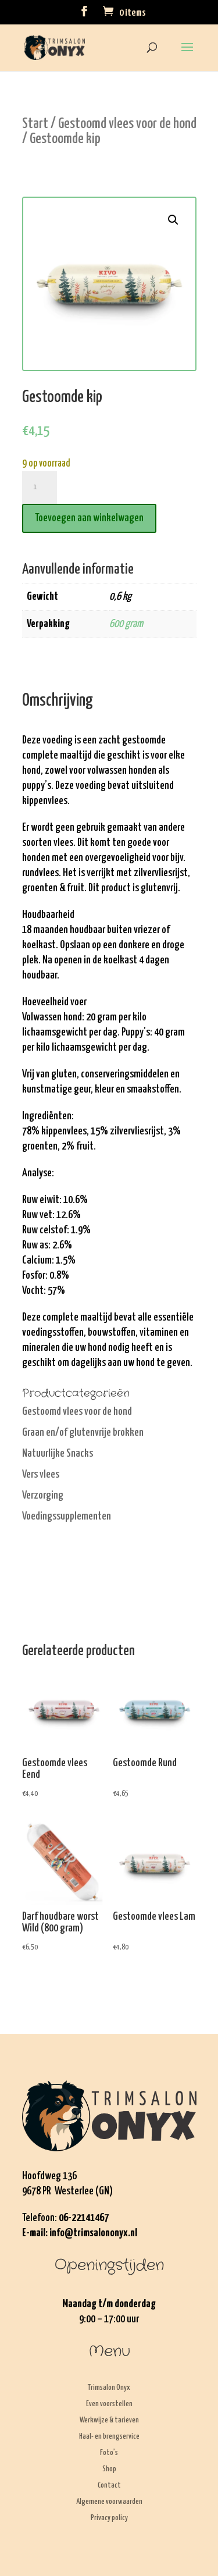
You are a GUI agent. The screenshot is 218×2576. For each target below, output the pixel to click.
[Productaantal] (39, 487)
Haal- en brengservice (109, 2436)
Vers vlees (40, 1474)
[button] (173, 219)
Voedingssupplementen (66, 1516)
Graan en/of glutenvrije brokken (83, 1432)
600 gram (126, 623)
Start (35, 124)
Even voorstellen (109, 2404)
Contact (109, 2485)
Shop (109, 2469)
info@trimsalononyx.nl (93, 2233)
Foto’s (109, 2453)
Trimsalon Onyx (109, 2388)
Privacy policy (109, 2518)
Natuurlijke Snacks (57, 1453)
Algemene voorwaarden (109, 2502)
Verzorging (42, 1495)
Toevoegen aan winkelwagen (89, 518)
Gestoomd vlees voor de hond (127, 124)
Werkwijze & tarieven (109, 2420)
